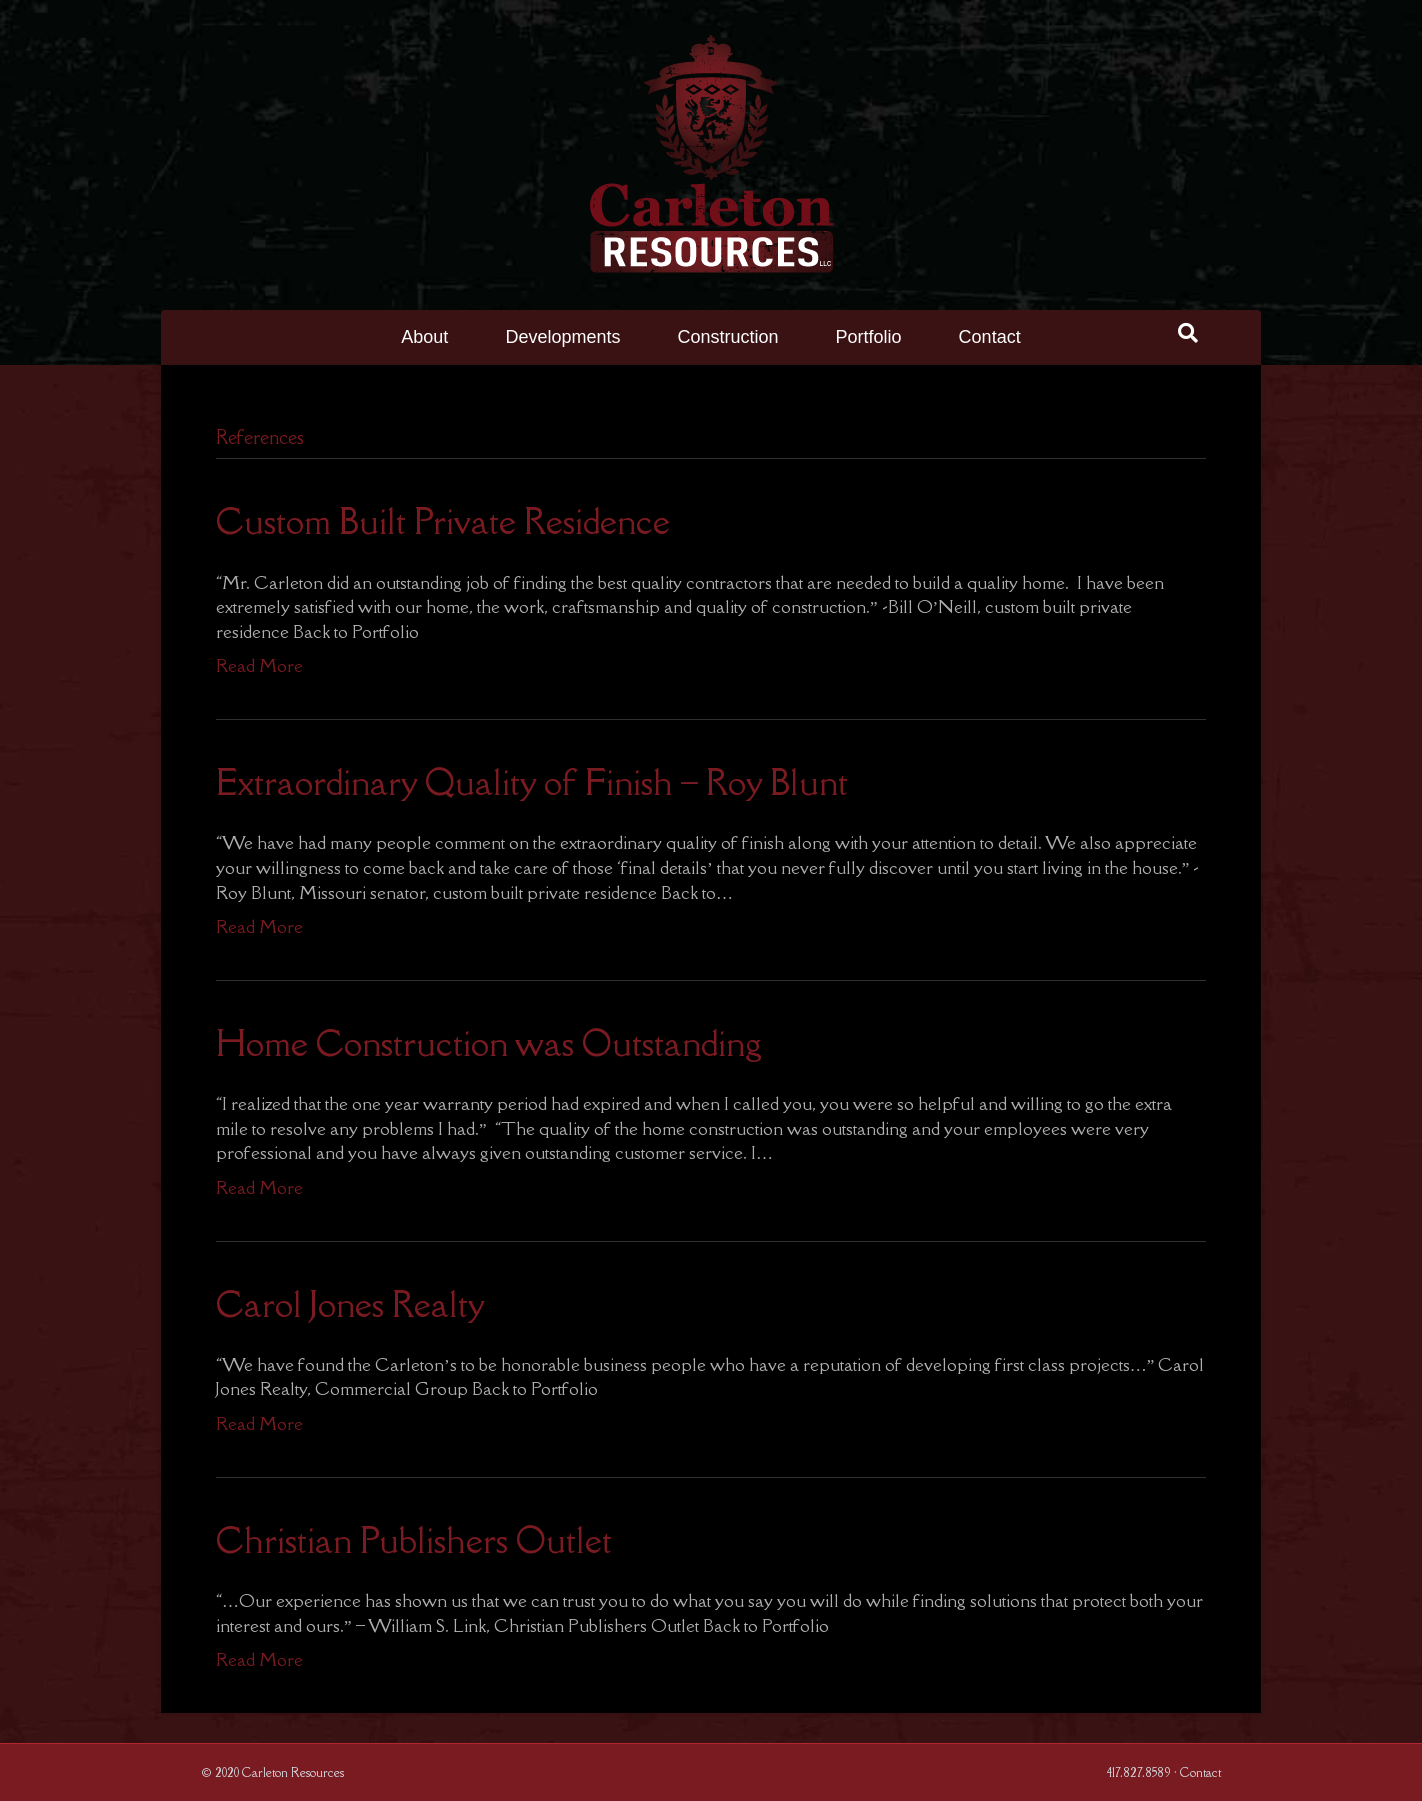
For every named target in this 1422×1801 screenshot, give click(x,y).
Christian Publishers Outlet (414, 1540)
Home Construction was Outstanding (489, 1043)
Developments (562, 337)
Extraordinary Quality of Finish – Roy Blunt (532, 782)
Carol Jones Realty (350, 1304)
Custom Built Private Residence (443, 521)
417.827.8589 (1138, 1772)
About (424, 337)
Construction (727, 337)
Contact (990, 337)
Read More (259, 665)
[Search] (1188, 333)
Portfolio (869, 337)
